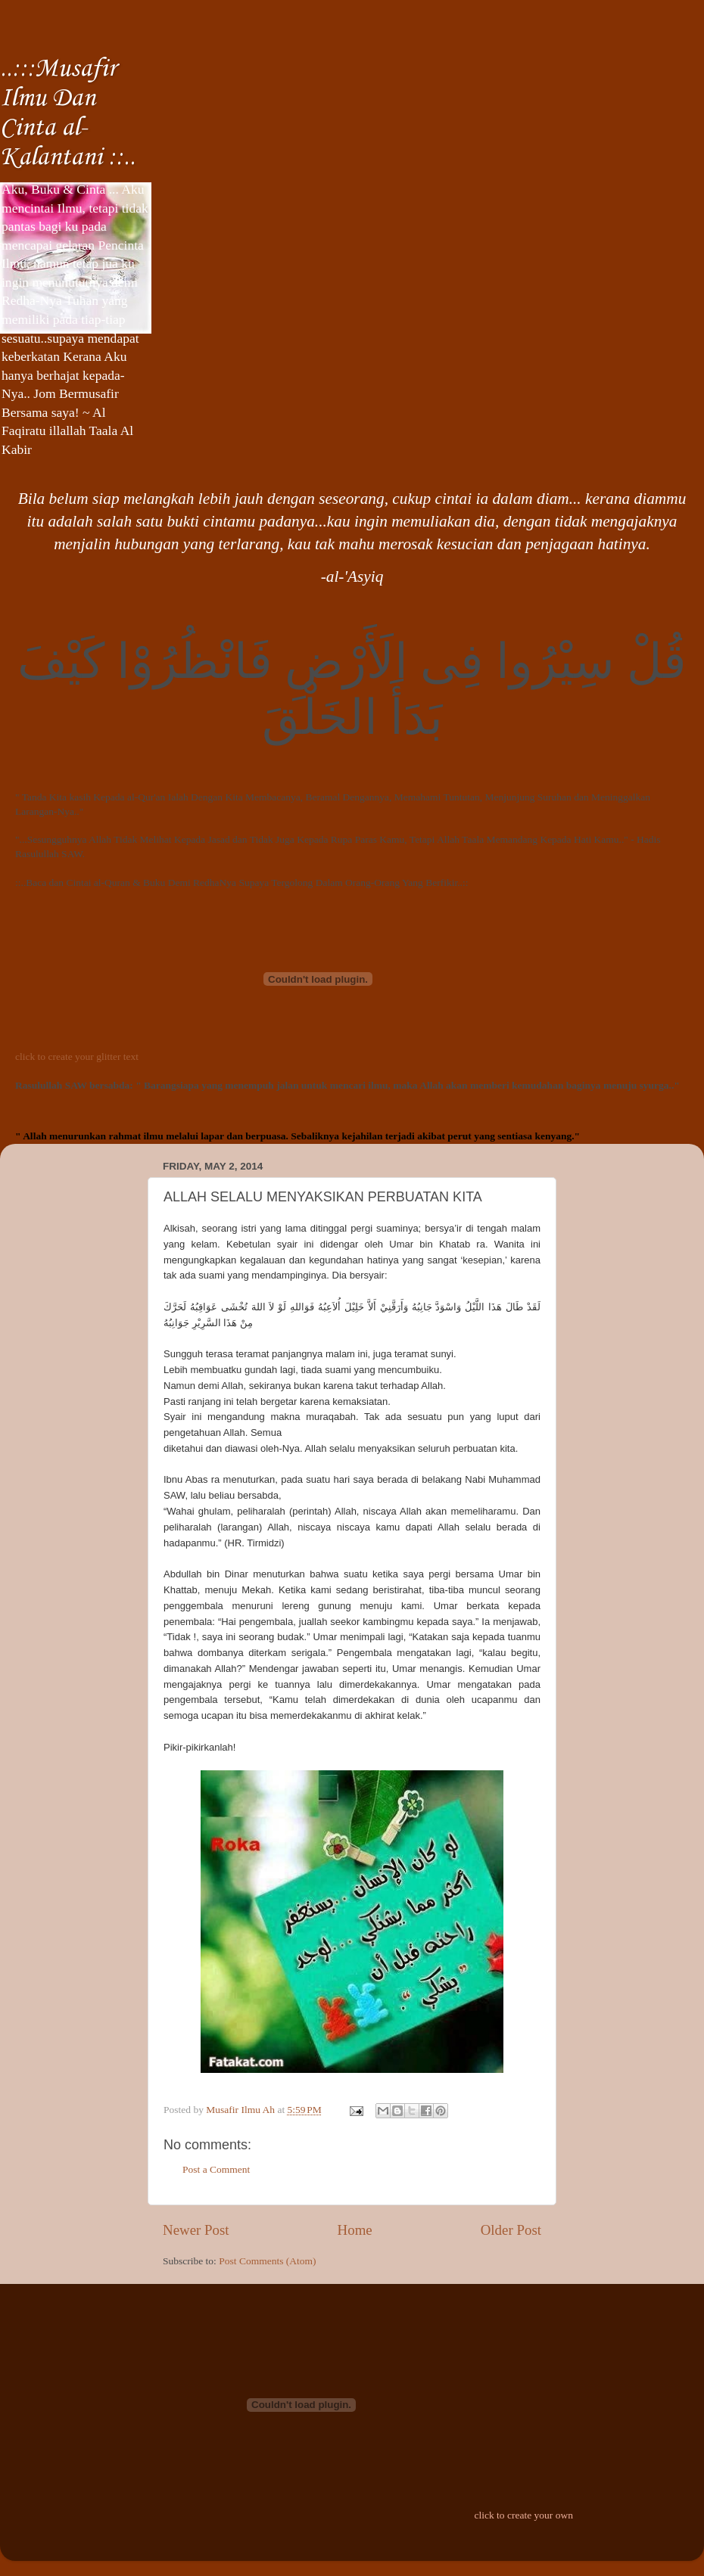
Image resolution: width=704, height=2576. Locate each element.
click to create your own (523, 2515)
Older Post (511, 2230)
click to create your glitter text (77, 1056)
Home (355, 2230)
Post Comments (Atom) (267, 2261)
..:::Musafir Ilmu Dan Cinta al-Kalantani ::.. (68, 113)
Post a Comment (216, 2169)
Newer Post (196, 2230)
